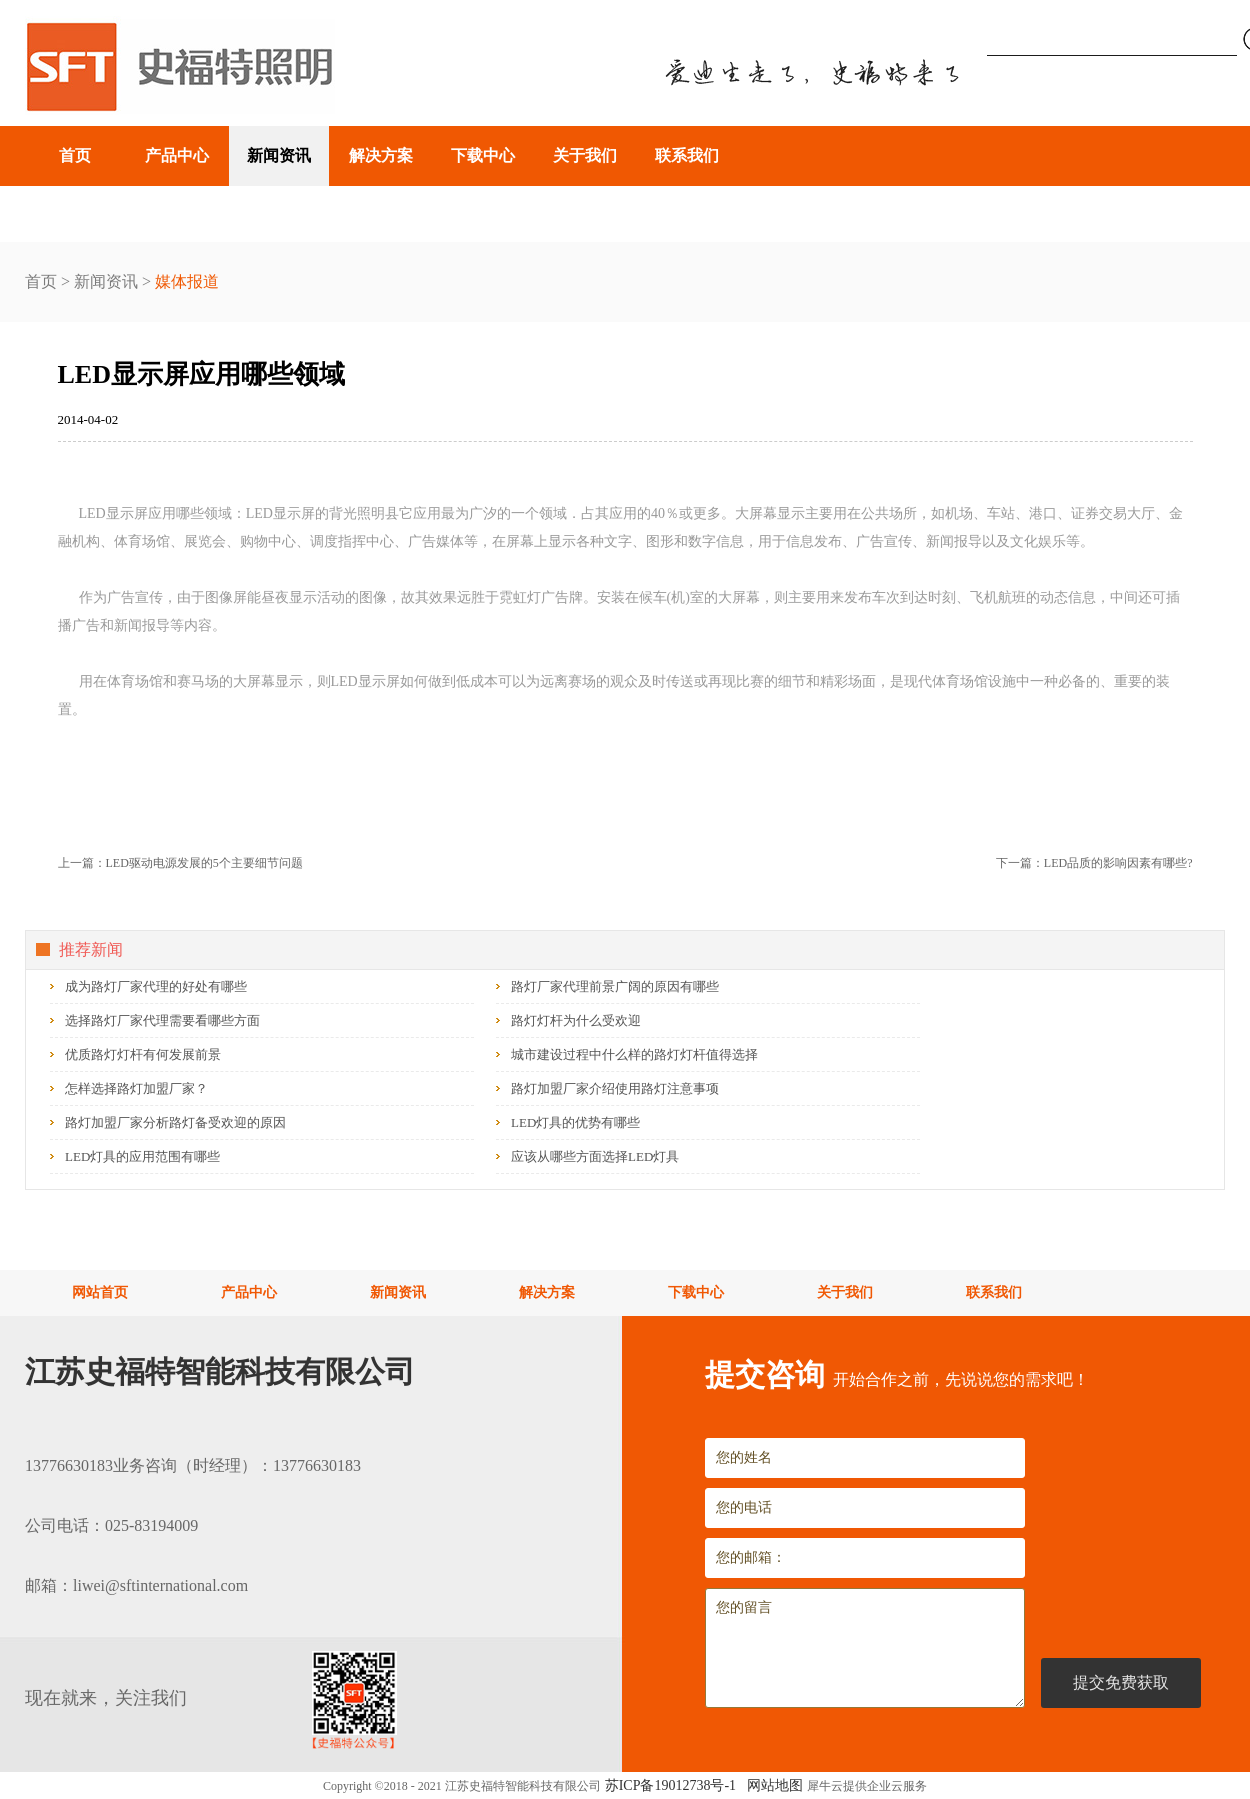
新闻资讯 (106, 281)
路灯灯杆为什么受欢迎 (576, 1020)
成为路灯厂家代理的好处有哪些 (156, 986)
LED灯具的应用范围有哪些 (142, 1156)
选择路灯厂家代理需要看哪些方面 (162, 1020)
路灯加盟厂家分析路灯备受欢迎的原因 (175, 1122)
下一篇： (1094, 863)
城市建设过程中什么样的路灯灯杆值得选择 (634, 1054)
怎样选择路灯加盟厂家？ (136, 1088)
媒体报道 (187, 281)
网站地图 (771, 1785)
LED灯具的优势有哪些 (575, 1122)
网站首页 (100, 1292)
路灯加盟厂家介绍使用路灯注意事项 (615, 1088)
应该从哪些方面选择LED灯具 (595, 1156)
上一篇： (180, 863)
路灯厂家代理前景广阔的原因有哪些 (615, 986)
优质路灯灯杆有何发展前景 (143, 1054)
